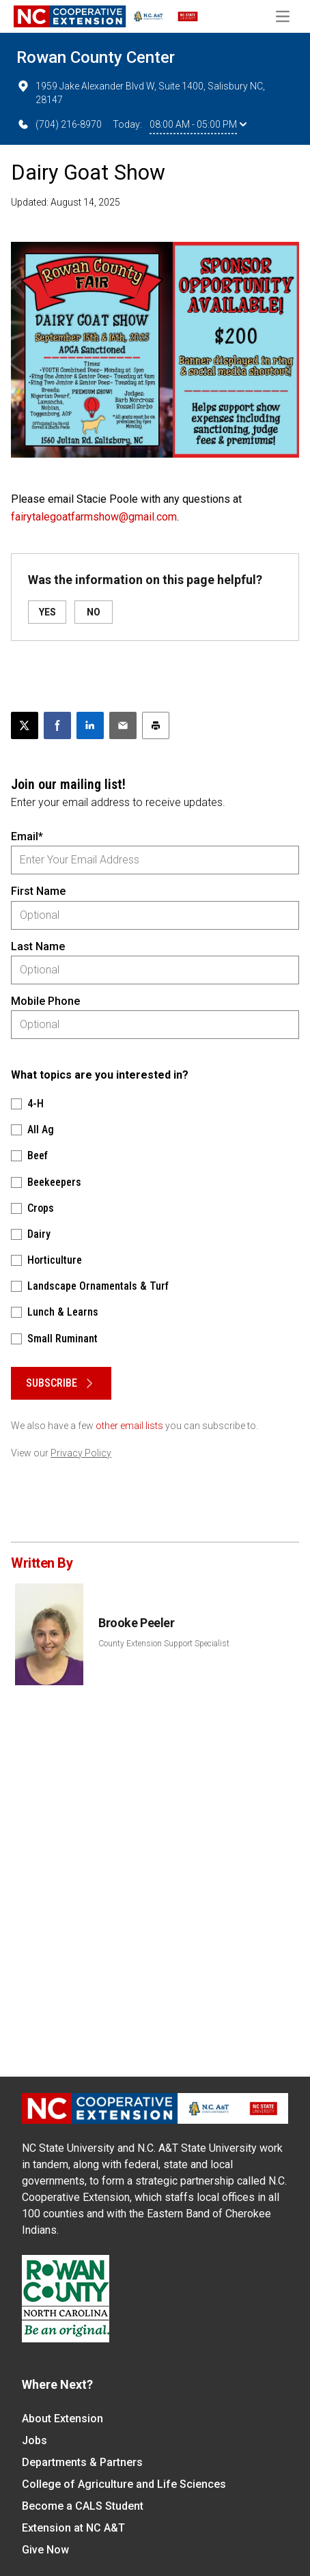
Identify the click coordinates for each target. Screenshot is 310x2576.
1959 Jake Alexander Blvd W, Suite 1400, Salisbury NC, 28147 (140, 92)
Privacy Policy (81, 1453)
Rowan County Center (95, 57)
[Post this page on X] (24, 725)
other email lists (129, 1425)
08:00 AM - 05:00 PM (198, 124)
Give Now (45, 2549)
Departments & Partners (82, 2462)
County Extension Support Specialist (163, 1643)
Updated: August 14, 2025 (65, 202)
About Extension (62, 2418)
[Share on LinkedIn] (90, 725)
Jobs (34, 2440)
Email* (27, 836)
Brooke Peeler (136, 1623)
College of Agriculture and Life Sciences (124, 2484)
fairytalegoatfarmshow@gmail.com (94, 516)
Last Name (38, 946)
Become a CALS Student (82, 2505)
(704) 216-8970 (59, 124)
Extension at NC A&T (73, 2527)
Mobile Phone (45, 1001)
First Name (38, 891)
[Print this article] (155, 725)
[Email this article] (123, 725)
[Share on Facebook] (57, 725)
